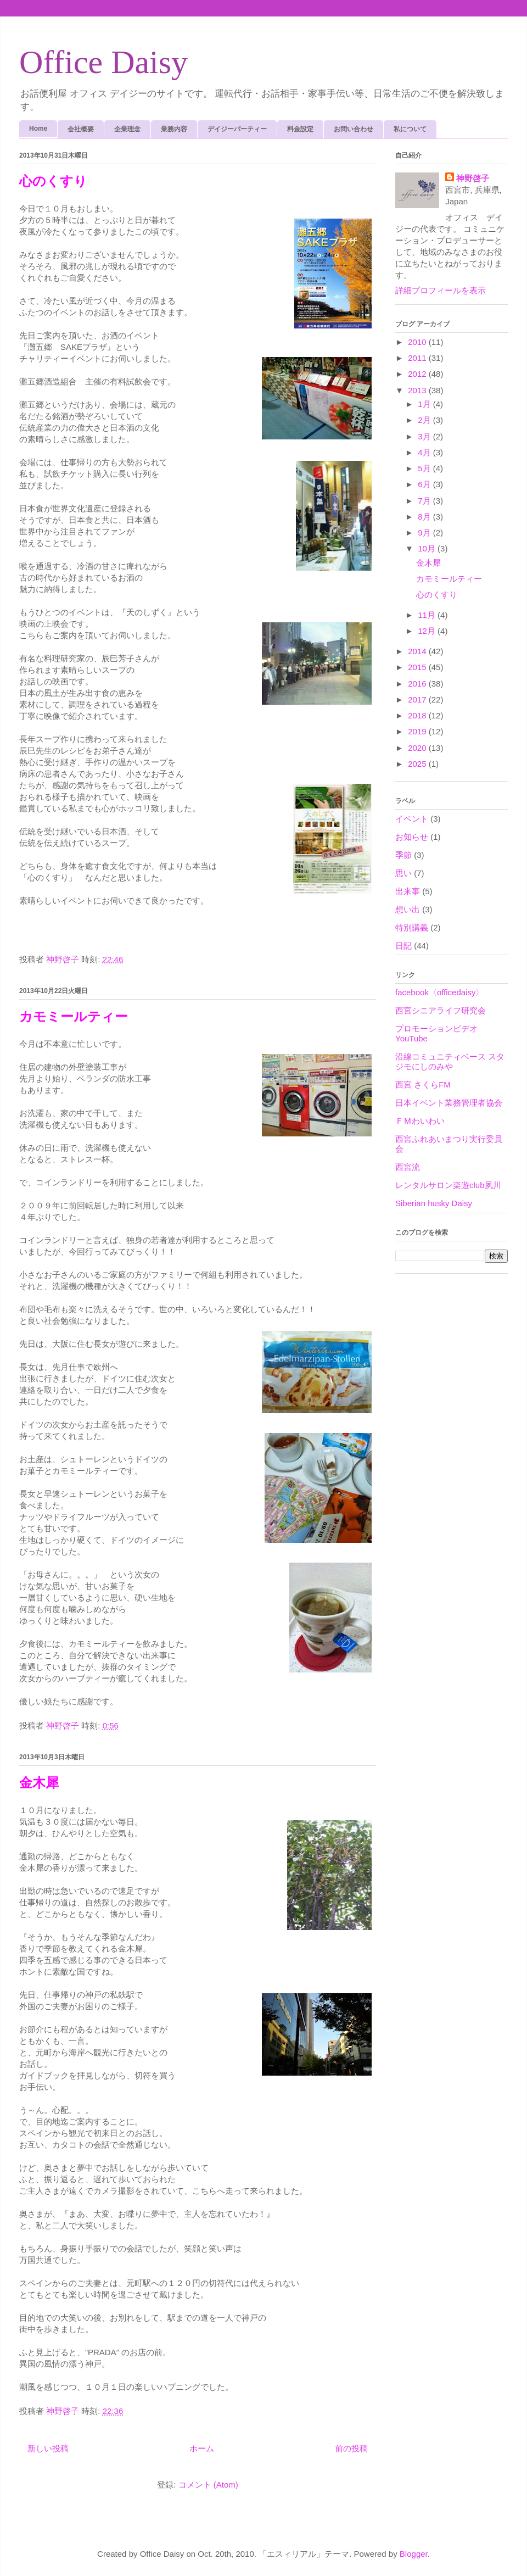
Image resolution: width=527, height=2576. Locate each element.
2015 (418, 667)
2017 (418, 699)
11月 (428, 615)
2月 (425, 420)
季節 (403, 855)
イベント (411, 818)
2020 (418, 747)
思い (403, 873)
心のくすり (53, 181)
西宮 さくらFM (423, 1084)
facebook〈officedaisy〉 (439, 992)
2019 (418, 731)
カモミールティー (73, 1017)
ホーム (201, 2448)
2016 (418, 683)
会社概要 (81, 129)
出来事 (407, 891)
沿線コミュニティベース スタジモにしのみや (449, 1061)
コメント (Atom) (208, 2484)
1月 (425, 404)
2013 (418, 390)
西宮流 (407, 1167)
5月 (425, 468)
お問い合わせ (353, 129)
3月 (425, 436)
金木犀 (39, 1783)
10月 (428, 548)
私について (410, 129)
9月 (425, 532)
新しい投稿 (48, 2448)
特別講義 (411, 927)
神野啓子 (472, 178)
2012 (418, 373)
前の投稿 (351, 2448)
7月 (425, 500)
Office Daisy (103, 62)
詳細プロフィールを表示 (440, 290)
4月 (425, 452)
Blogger (414, 2553)
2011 (418, 358)
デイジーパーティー (237, 129)
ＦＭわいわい (420, 1120)
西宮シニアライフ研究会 (440, 1010)
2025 (418, 763)
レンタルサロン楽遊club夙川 (448, 1185)
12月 (428, 630)
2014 (418, 651)
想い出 (407, 909)
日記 (403, 945)
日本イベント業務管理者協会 (448, 1102)
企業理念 (127, 129)
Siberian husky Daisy (433, 1203)
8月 (425, 516)
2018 (418, 715)
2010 (418, 342)
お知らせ (411, 836)
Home (38, 128)
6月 (425, 484)
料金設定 (300, 129)
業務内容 (174, 129)
